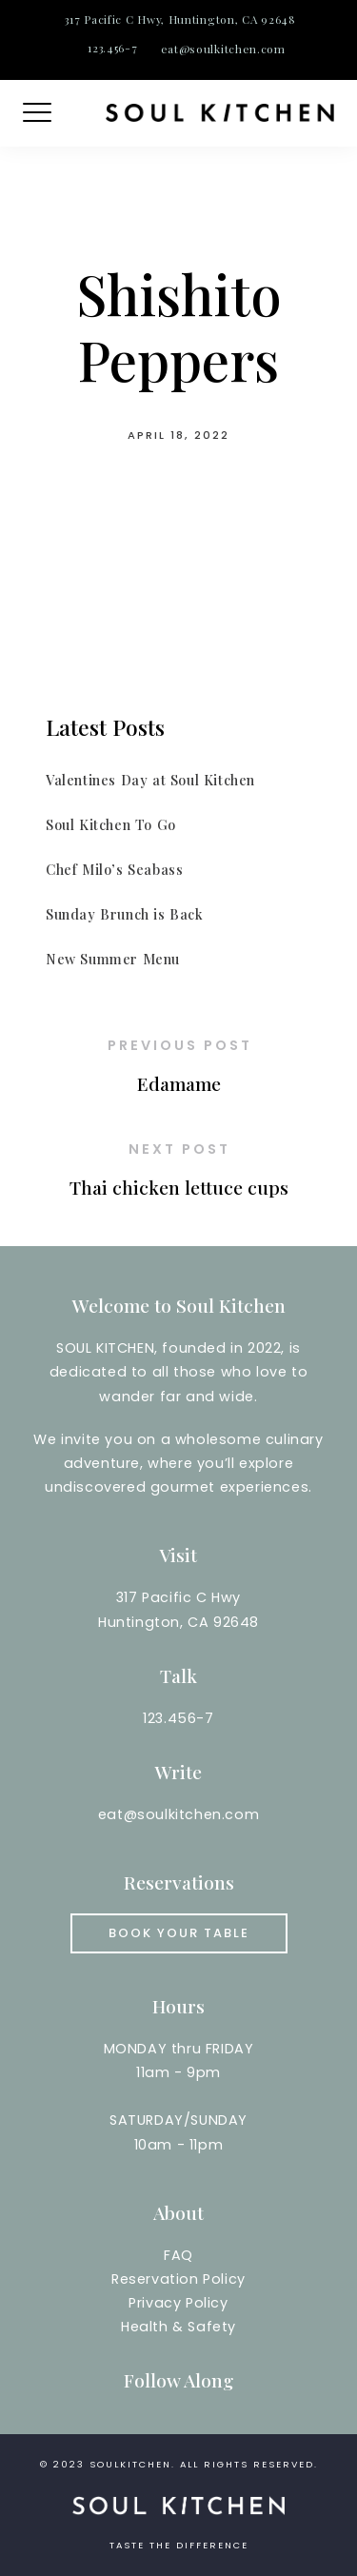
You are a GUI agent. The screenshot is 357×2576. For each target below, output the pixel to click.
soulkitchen (130, 2464)
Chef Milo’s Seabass (114, 869)
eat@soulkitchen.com (223, 48)
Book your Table (179, 1933)
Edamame (179, 1083)
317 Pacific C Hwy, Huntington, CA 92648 (180, 19)
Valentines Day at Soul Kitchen (150, 779)
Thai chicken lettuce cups (178, 1187)
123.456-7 (112, 47)
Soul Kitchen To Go (111, 824)
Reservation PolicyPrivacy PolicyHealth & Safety (178, 2302)
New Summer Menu (113, 958)
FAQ (178, 2255)
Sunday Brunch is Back (125, 913)
